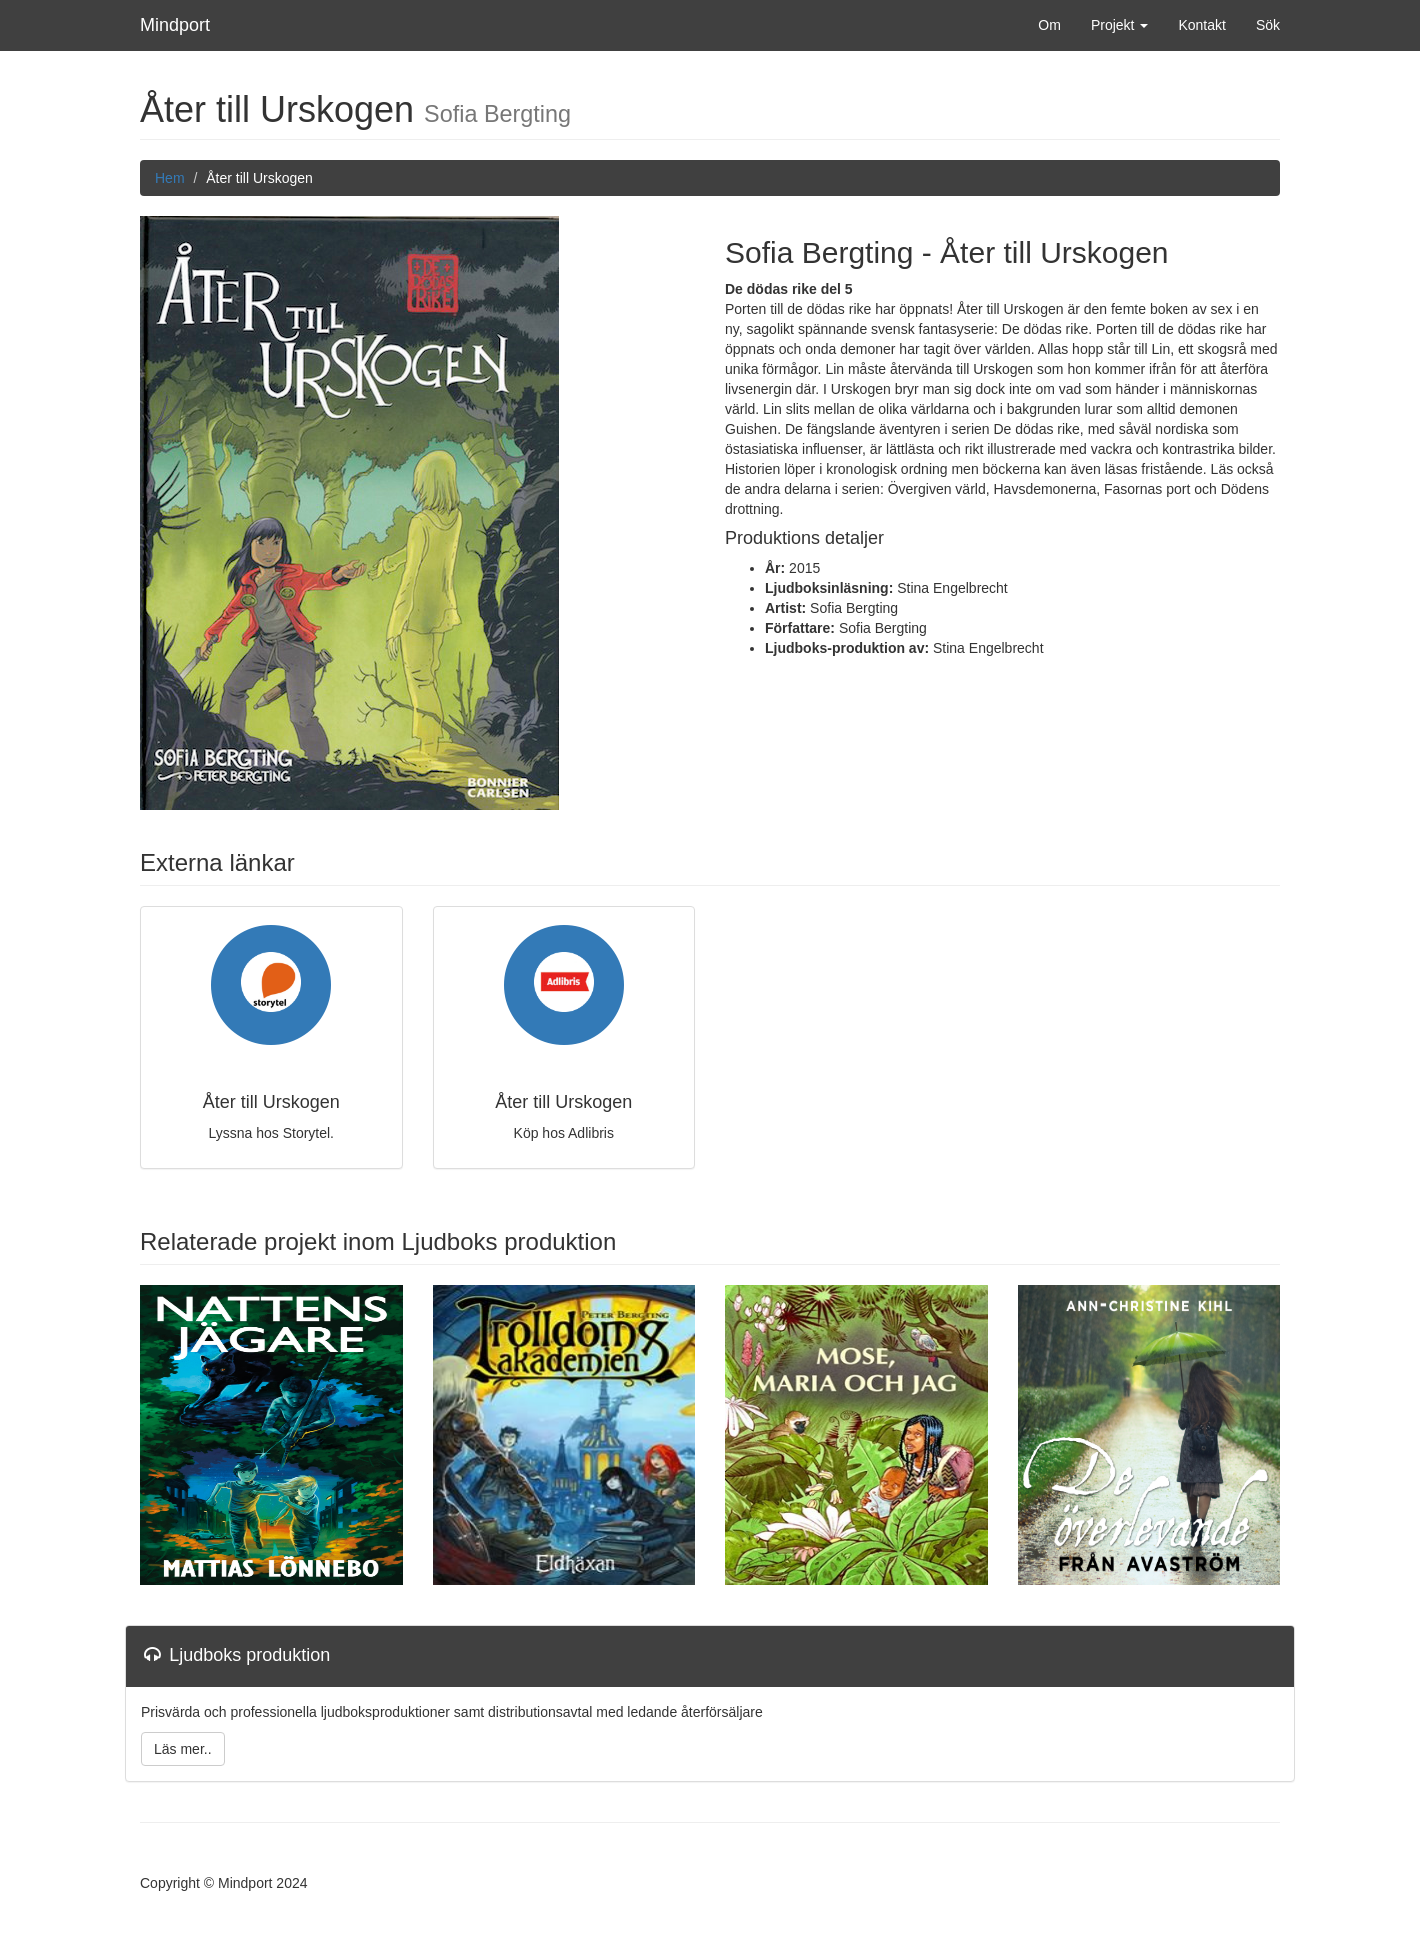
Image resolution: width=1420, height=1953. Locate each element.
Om (1049, 25)
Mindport (175, 25)
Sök (1268, 25)
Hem (170, 178)
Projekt (1119, 25)
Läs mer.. (183, 1749)
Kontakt (1201, 25)
